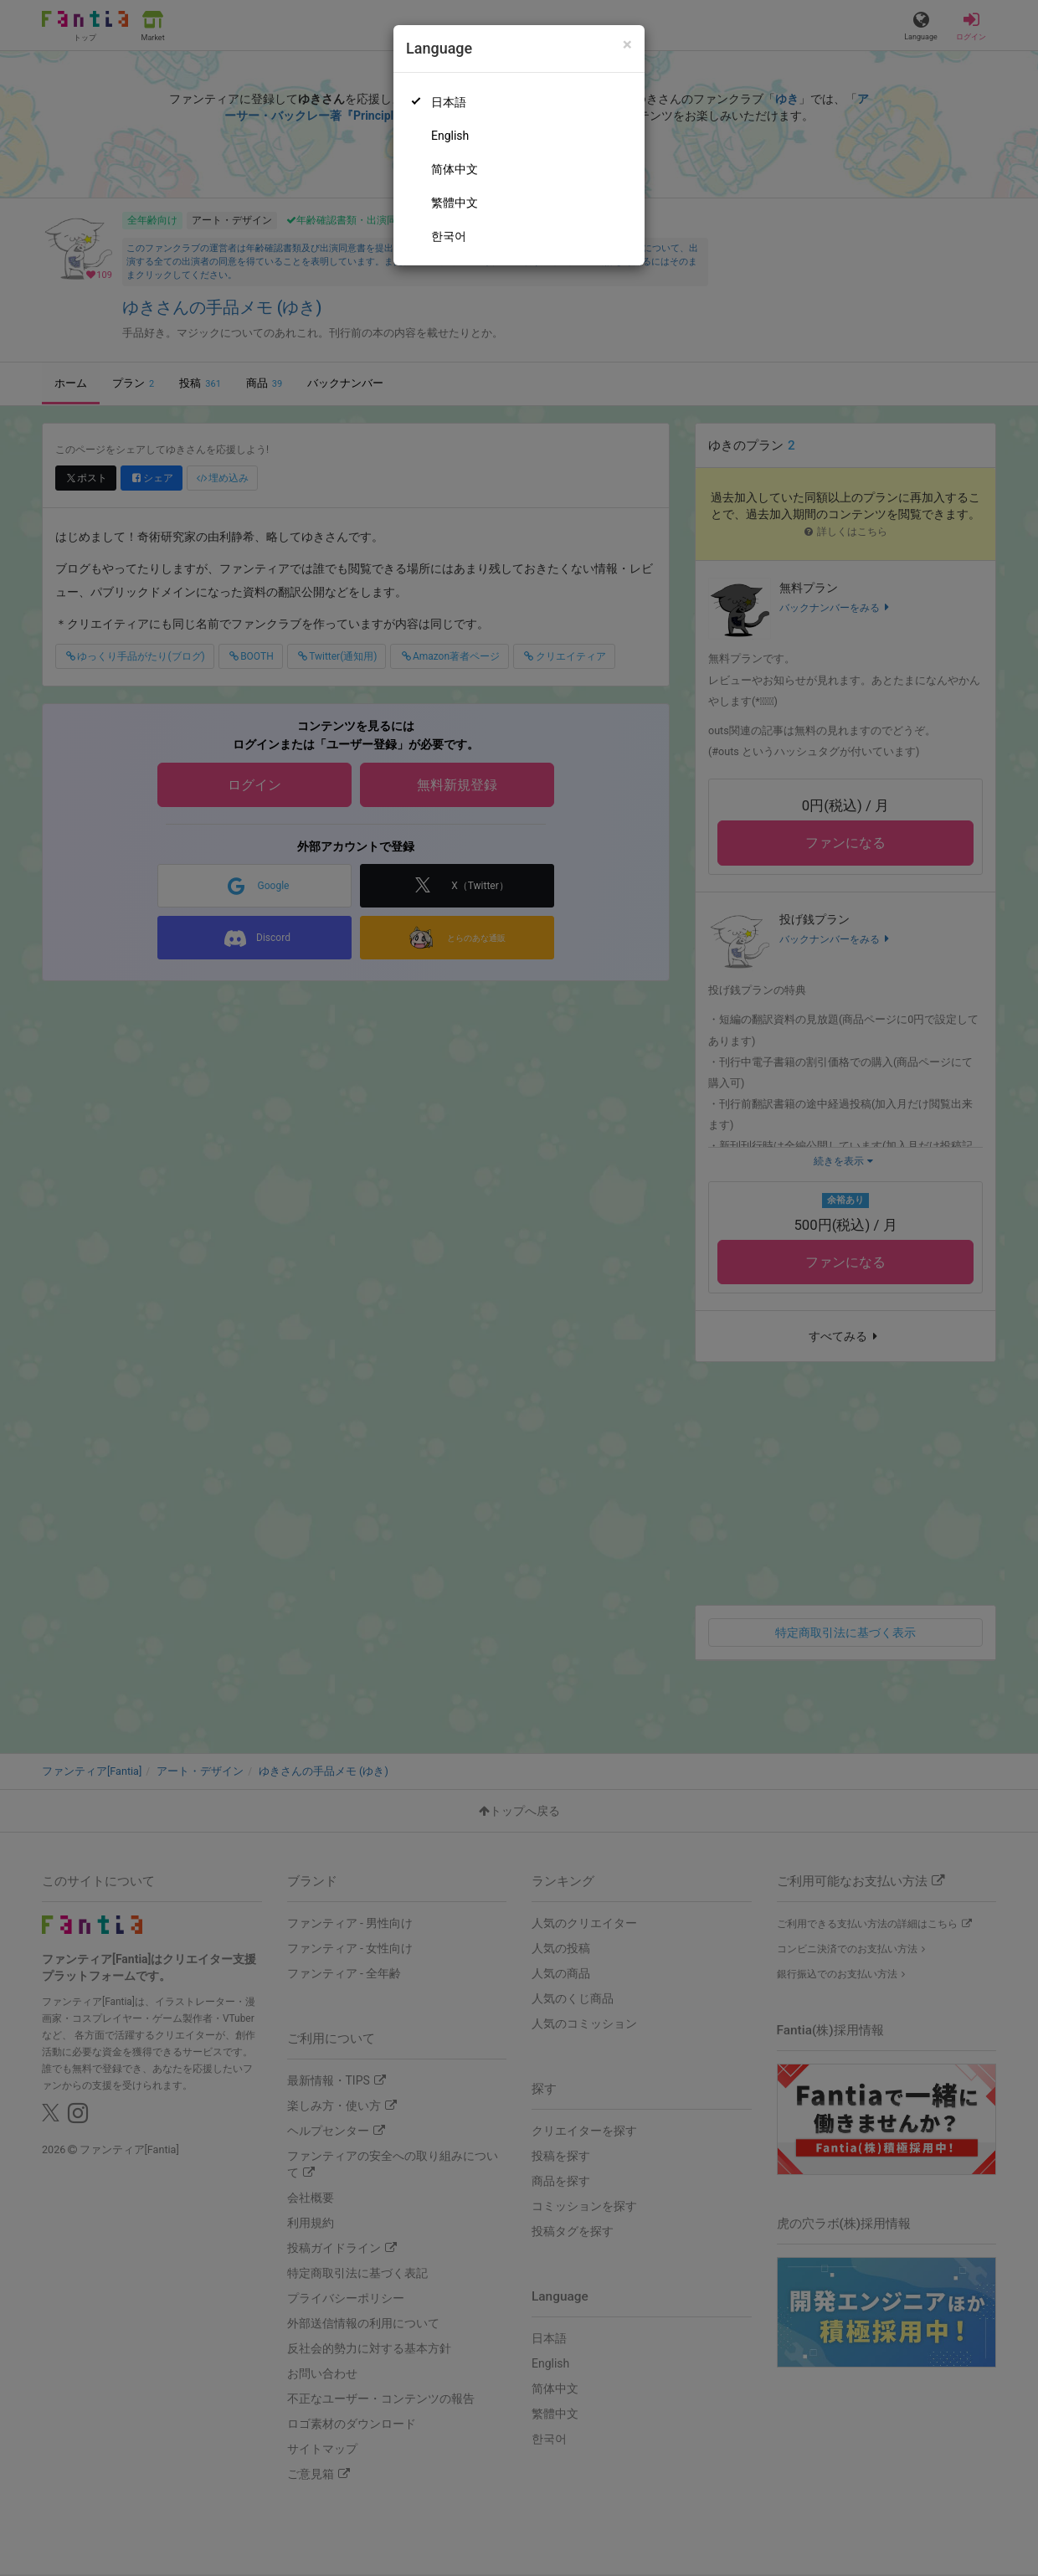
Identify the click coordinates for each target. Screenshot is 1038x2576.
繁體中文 (454, 202)
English (450, 135)
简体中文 (454, 169)
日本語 (448, 102)
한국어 (448, 236)
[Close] (627, 45)
